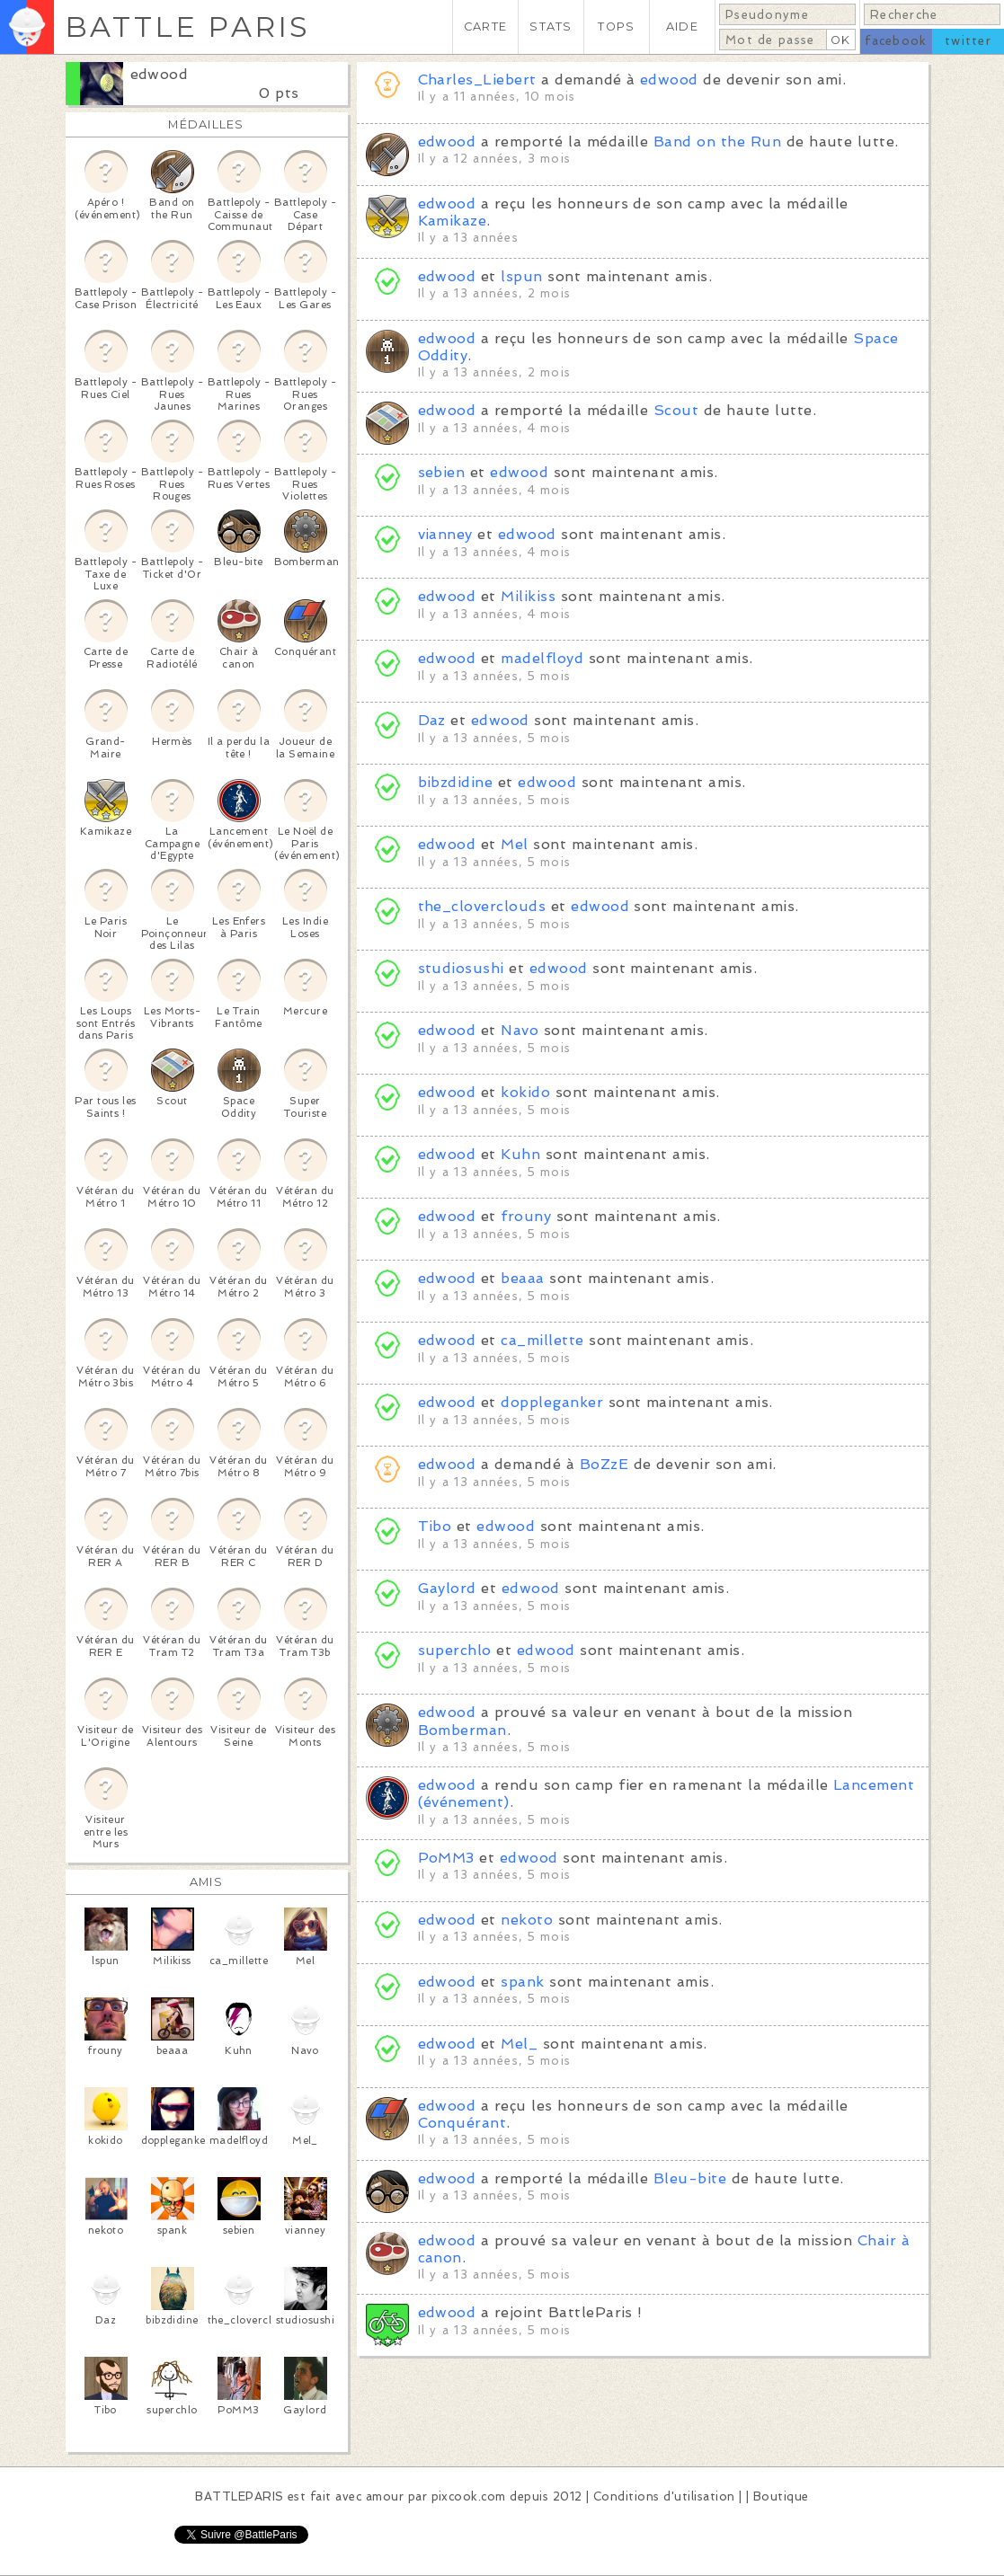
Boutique (781, 2496)
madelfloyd (542, 658)
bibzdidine (455, 782)
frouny (526, 1216)
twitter (968, 41)
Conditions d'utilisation (664, 2496)
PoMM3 (446, 1857)
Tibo (435, 1526)
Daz (432, 720)
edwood (159, 74)
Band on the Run (717, 141)
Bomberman (462, 1730)
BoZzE (604, 1464)
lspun (521, 276)
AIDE (682, 26)
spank (522, 1981)
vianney (445, 534)
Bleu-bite (689, 2178)
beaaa (522, 1278)
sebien (442, 472)
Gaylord (447, 1588)
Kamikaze (452, 220)
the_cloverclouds (482, 906)
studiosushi (461, 968)
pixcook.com (468, 2496)
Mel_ (519, 2043)
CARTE (485, 26)
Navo (519, 1030)
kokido (525, 1092)
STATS (550, 26)
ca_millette (542, 1340)
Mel (514, 844)
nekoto (527, 1919)
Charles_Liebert (477, 79)
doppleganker (552, 1402)
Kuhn (520, 1154)
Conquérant (462, 2122)
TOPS (616, 26)
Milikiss (528, 596)
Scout (675, 410)
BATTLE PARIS (187, 26)
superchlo (455, 1650)
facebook (896, 41)
